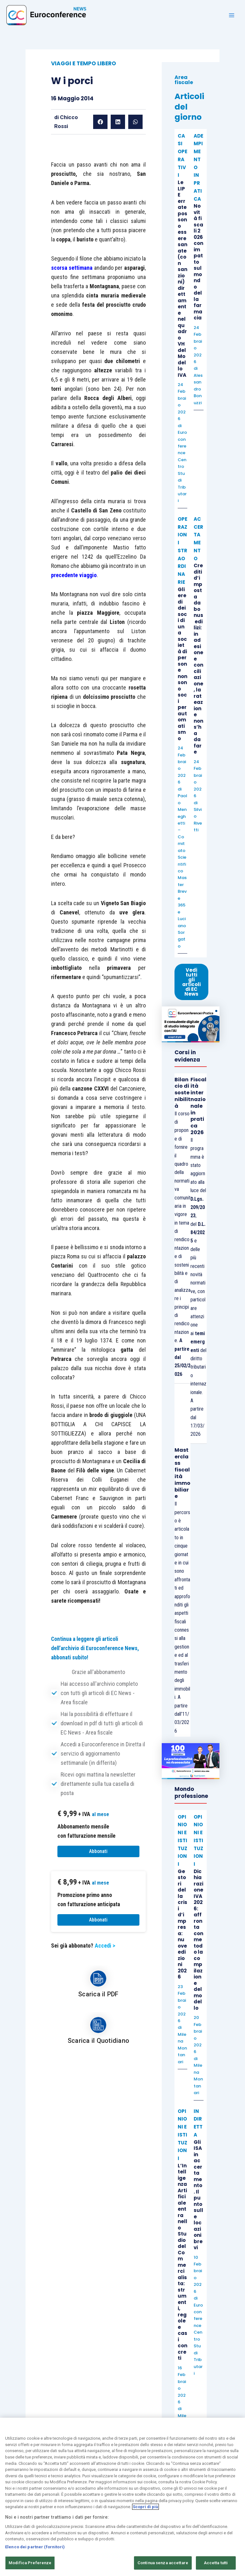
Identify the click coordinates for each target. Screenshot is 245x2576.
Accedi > (105, 1945)
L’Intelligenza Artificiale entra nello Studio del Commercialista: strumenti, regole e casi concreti (182, 2262)
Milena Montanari (182, 2048)
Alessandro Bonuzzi (198, 389)
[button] (100, 122)
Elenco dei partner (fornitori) (35, 2546)
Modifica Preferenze (30, 2562)
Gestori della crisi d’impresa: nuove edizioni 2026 (182, 1924)
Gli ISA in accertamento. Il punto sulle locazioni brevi (198, 2195)
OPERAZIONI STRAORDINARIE (182, 550)
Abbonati (98, 1851)
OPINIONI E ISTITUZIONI (182, 1841)
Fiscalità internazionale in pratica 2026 (198, 1106)
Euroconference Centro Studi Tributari (182, 466)
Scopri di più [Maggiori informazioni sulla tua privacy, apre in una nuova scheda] (145, 2506)
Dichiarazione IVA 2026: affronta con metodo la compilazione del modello (198, 1939)
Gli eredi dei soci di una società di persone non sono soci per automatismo (182, 664)
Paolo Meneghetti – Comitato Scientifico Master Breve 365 (182, 850)
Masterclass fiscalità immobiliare (182, 1473)
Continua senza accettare (162, 2562)
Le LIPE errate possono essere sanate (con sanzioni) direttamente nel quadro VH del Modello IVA (182, 278)
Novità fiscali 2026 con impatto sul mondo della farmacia (198, 262)
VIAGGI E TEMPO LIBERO (83, 63)
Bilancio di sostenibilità (182, 1093)
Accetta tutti (216, 2562)
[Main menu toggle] (232, 15)
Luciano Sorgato (182, 932)
